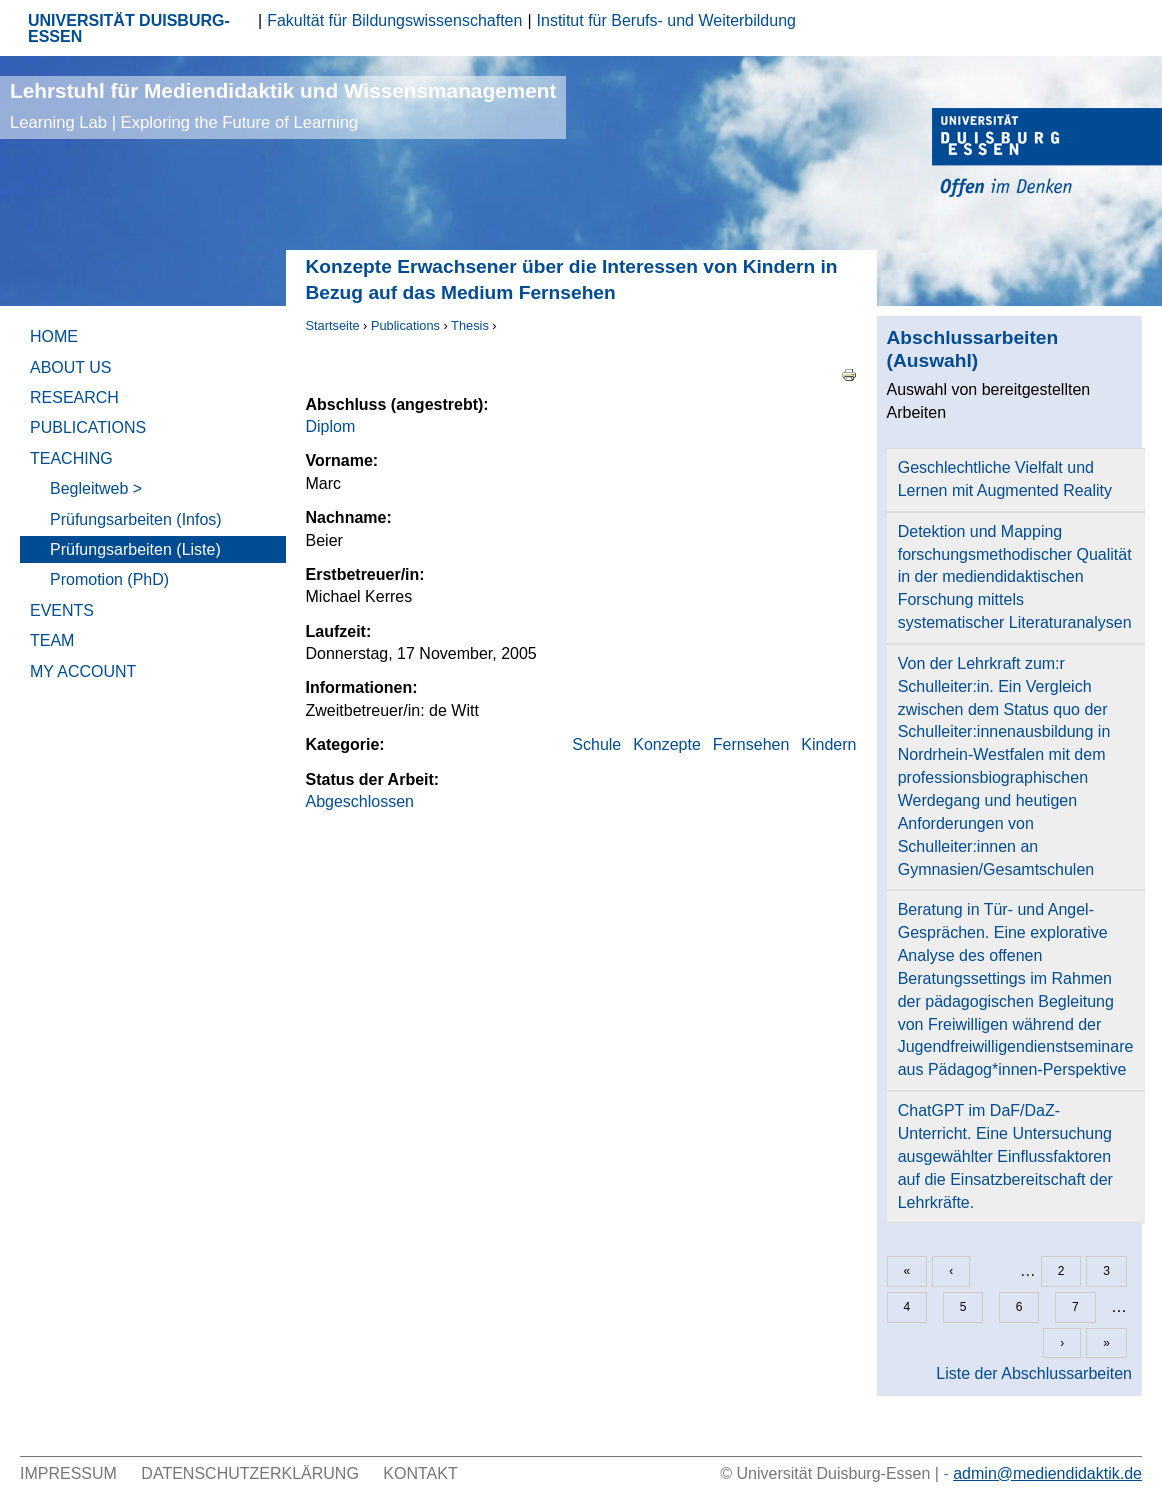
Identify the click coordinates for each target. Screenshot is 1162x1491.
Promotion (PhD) (109, 579)
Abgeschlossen (360, 801)
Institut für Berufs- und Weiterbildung (666, 20)
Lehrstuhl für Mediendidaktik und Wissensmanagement (283, 105)
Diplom (331, 426)
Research (74, 397)
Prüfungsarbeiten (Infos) (136, 519)
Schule (596, 744)
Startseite (333, 325)
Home (54, 336)
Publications (405, 325)
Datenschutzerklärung (250, 1473)
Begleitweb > (96, 488)
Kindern (828, 744)
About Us (71, 367)
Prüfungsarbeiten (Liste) (135, 549)
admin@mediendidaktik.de (1047, 1473)
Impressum (68, 1473)
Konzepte (667, 744)
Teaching (71, 458)
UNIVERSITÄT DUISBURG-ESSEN (129, 28)
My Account (83, 671)
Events (62, 610)
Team (52, 640)
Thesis (470, 325)
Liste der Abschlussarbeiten (1034, 1373)
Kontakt (420, 1473)
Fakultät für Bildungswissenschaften (394, 20)
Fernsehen (751, 744)
